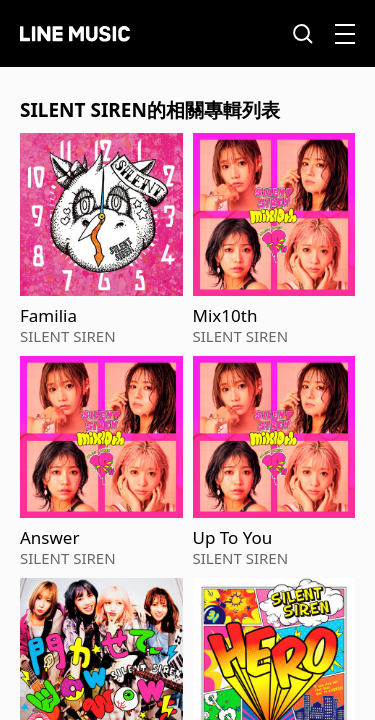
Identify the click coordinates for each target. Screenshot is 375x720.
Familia (48, 316)
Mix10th (225, 316)
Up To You (233, 538)
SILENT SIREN (68, 336)
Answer (49, 538)
